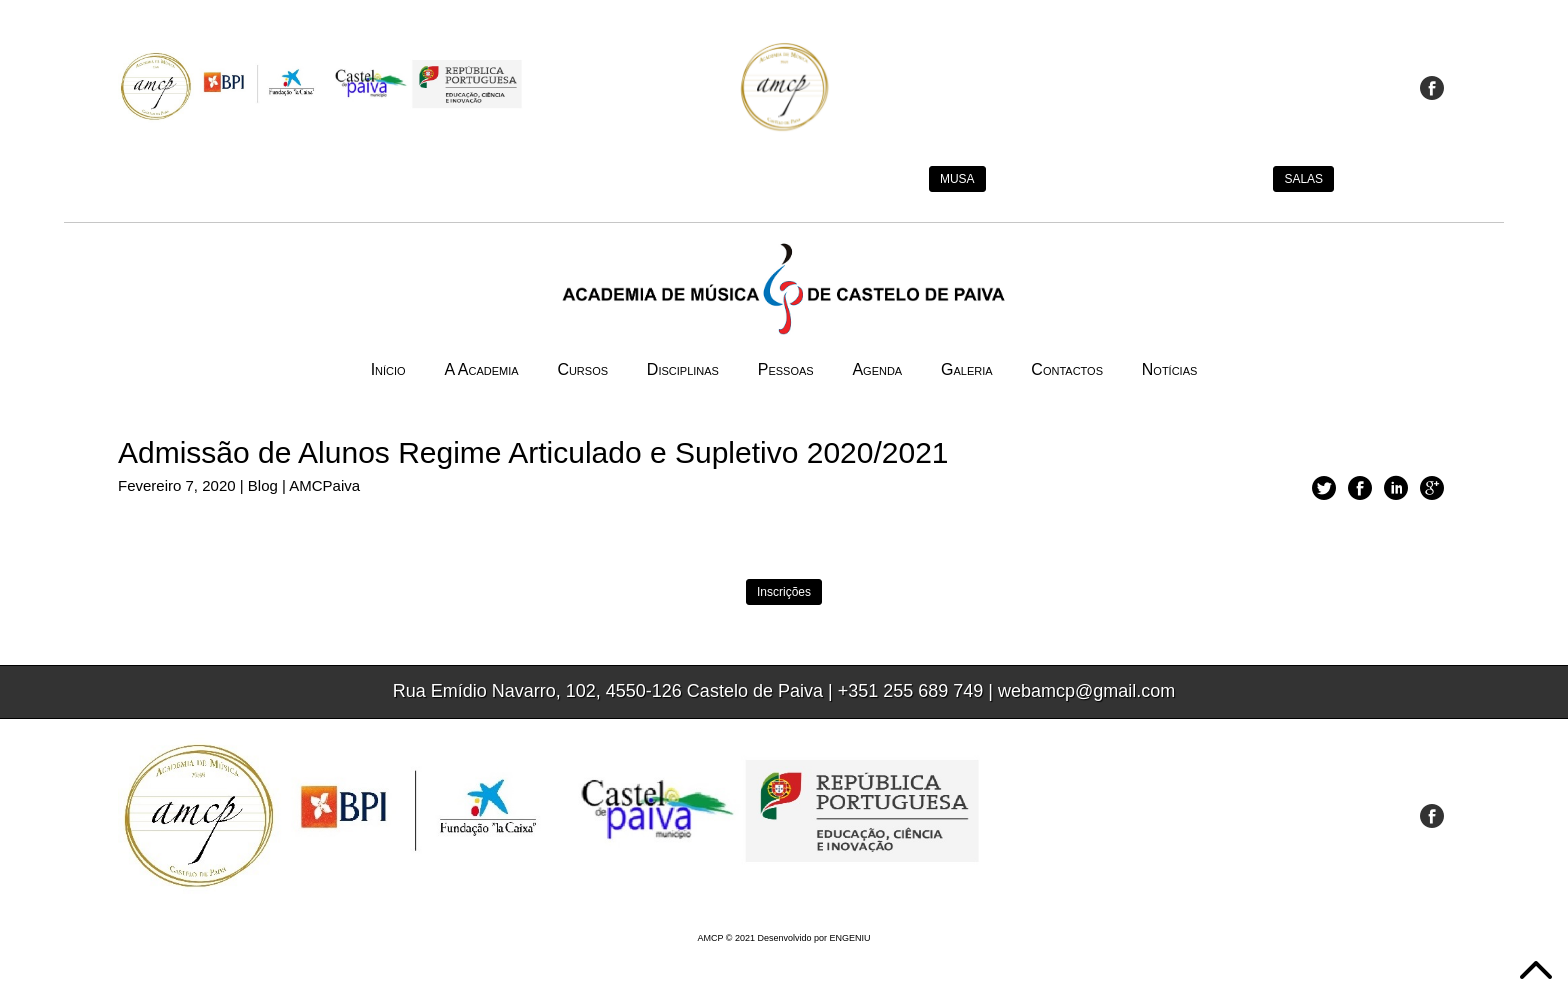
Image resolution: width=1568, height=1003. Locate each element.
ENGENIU (850, 938)
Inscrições (784, 592)
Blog (263, 485)
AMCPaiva (324, 485)
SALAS (1303, 179)
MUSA (957, 179)
